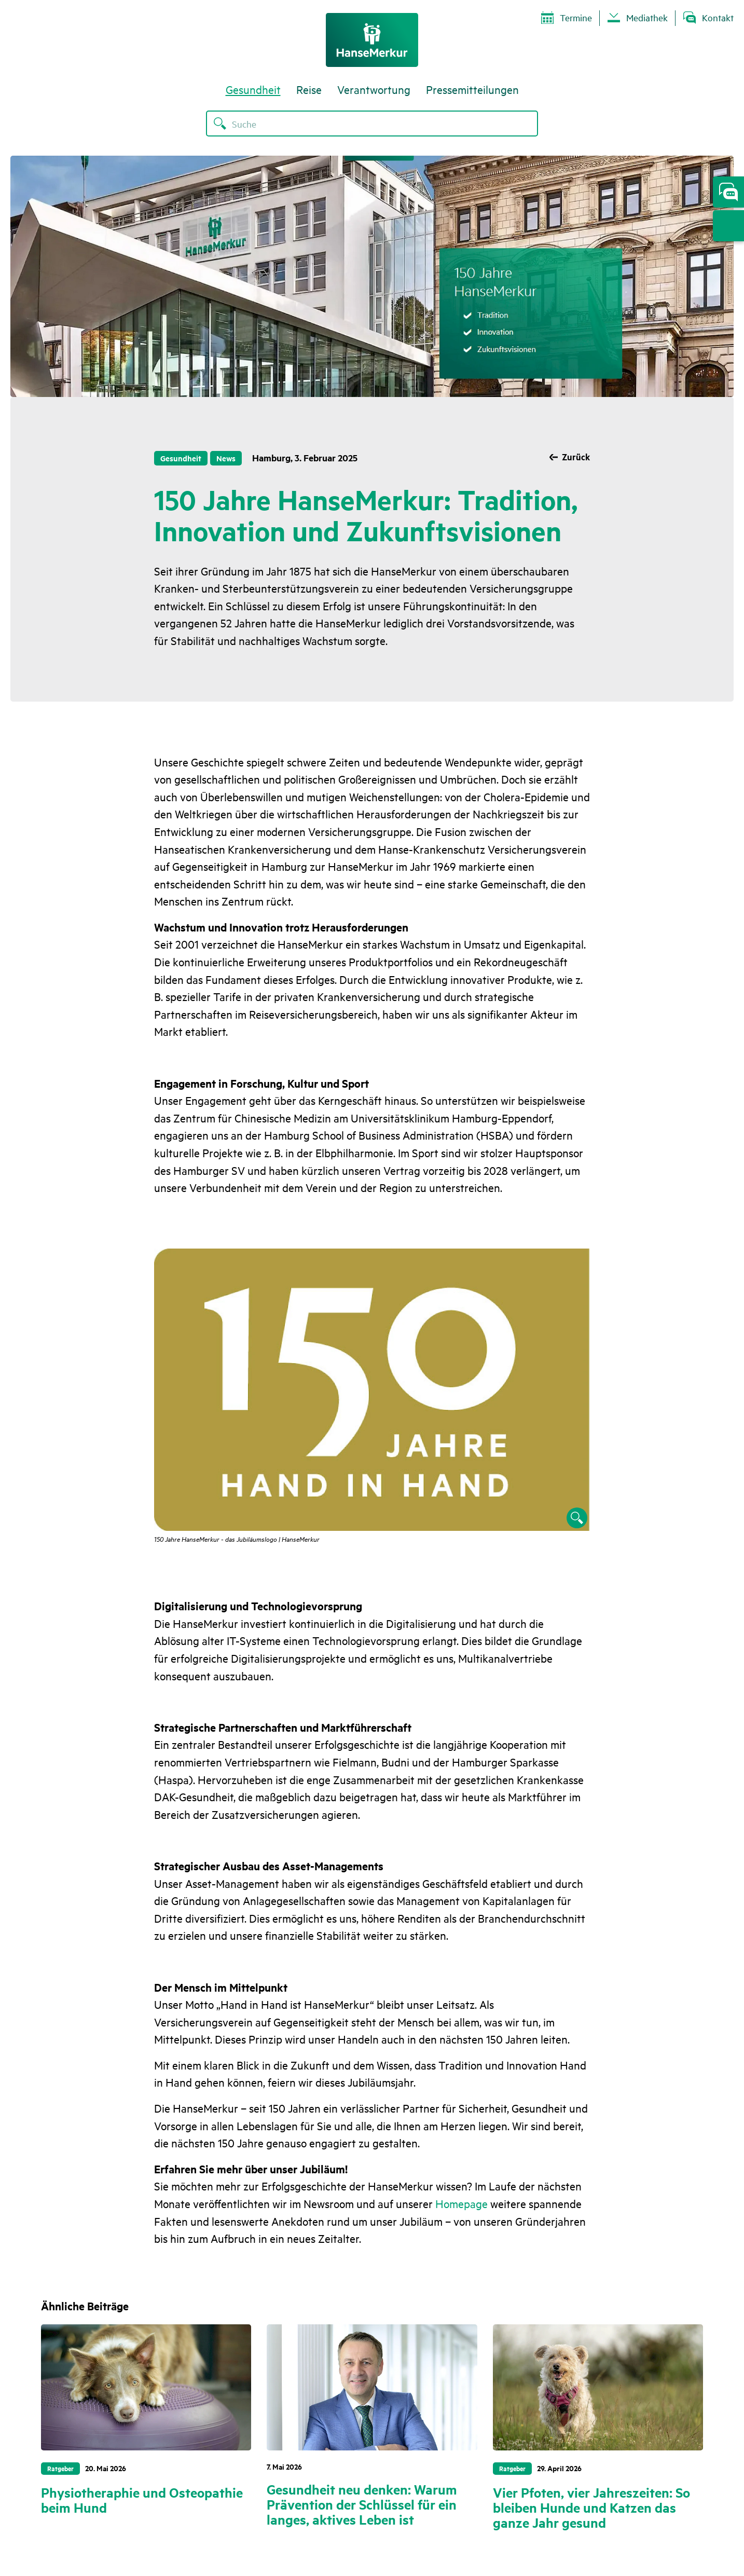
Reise (309, 93)
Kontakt (708, 17)
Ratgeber (60, 2468)
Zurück (575, 457)
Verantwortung (373, 93)
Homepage (461, 2203)
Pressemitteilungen (472, 93)
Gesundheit (253, 93)
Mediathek (638, 17)
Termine (566, 17)
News (227, 458)
